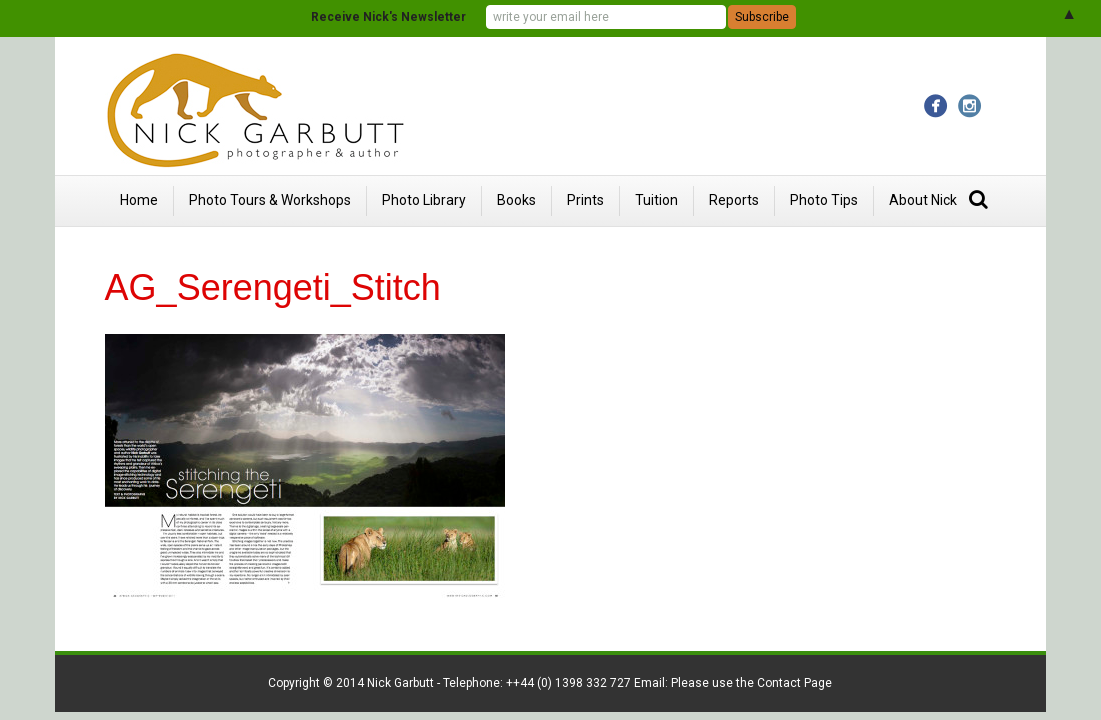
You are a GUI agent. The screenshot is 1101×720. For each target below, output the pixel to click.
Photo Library (424, 200)
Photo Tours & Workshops (270, 200)
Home (139, 200)
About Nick (923, 200)
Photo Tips (824, 200)
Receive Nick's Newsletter (388, 17)
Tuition (656, 200)
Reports (734, 200)
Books (516, 200)
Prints (585, 200)
